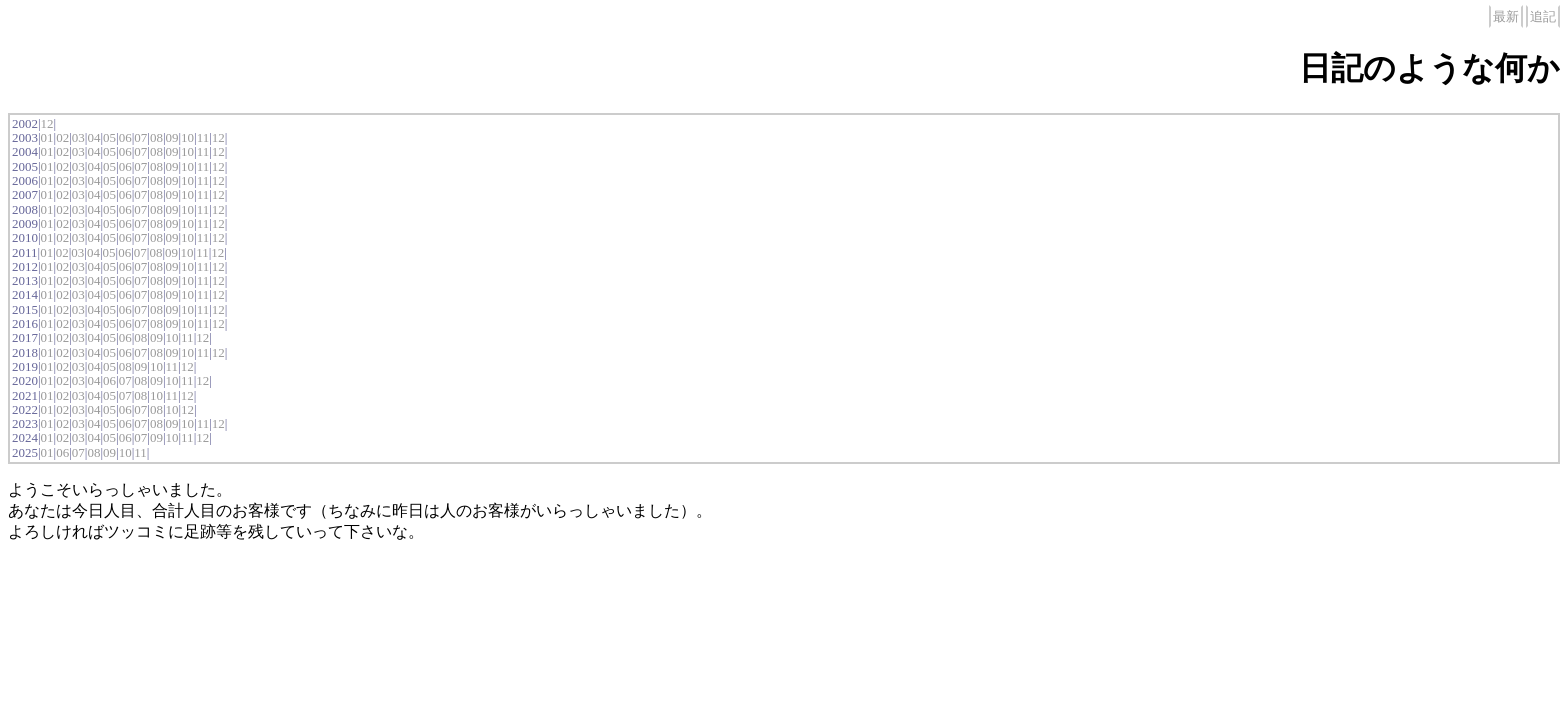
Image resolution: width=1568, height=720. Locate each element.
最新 (1506, 16)
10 (187, 137)
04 (93, 137)
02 (62, 137)
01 (47, 137)
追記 (1543, 16)
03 (78, 137)
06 (125, 137)
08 (156, 137)
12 (47, 123)
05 (109, 137)
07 (140, 137)
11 (203, 137)
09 (171, 137)
